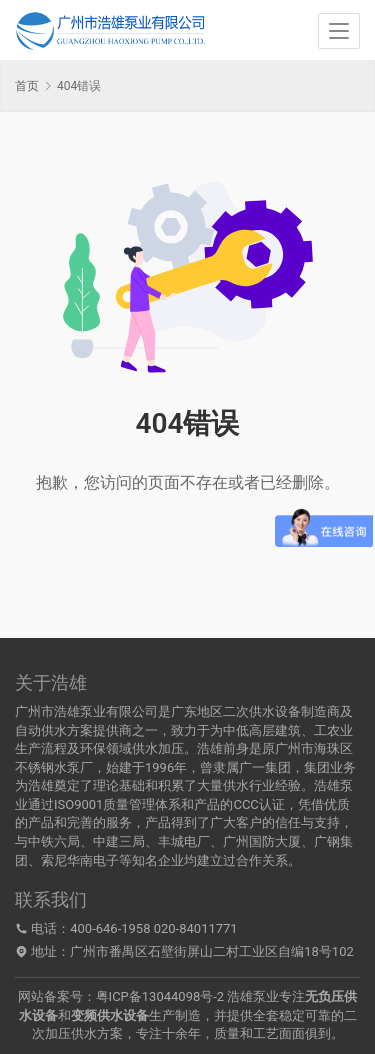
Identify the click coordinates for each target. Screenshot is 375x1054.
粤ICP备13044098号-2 (160, 996)
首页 (27, 86)
